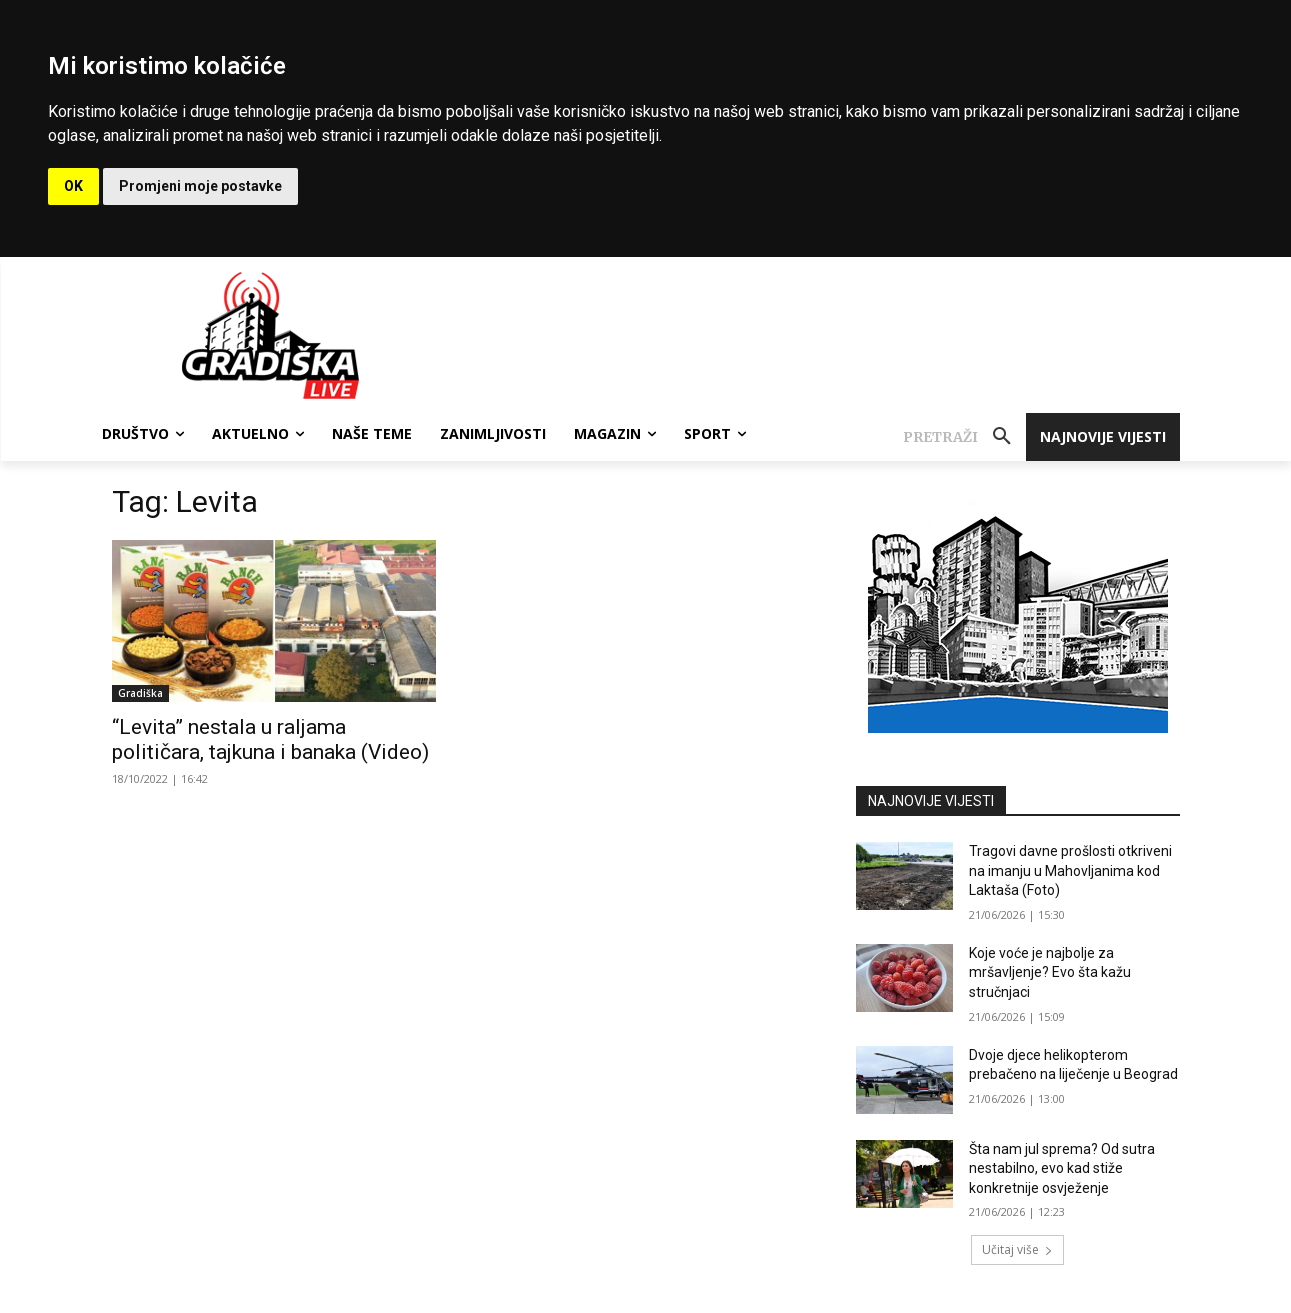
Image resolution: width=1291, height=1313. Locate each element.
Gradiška (140, 693)
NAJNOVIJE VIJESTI (931, 801)
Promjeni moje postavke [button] (200, 186)
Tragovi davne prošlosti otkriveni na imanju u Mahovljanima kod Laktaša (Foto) (1070, 870)
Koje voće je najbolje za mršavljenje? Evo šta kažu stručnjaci (1050, 972)
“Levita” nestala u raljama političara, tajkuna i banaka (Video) (270, 739)
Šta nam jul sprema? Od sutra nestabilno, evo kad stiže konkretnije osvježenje (1062, 1168)
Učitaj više (1017, 1249)
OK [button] (73, 186)
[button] (964, 437)
